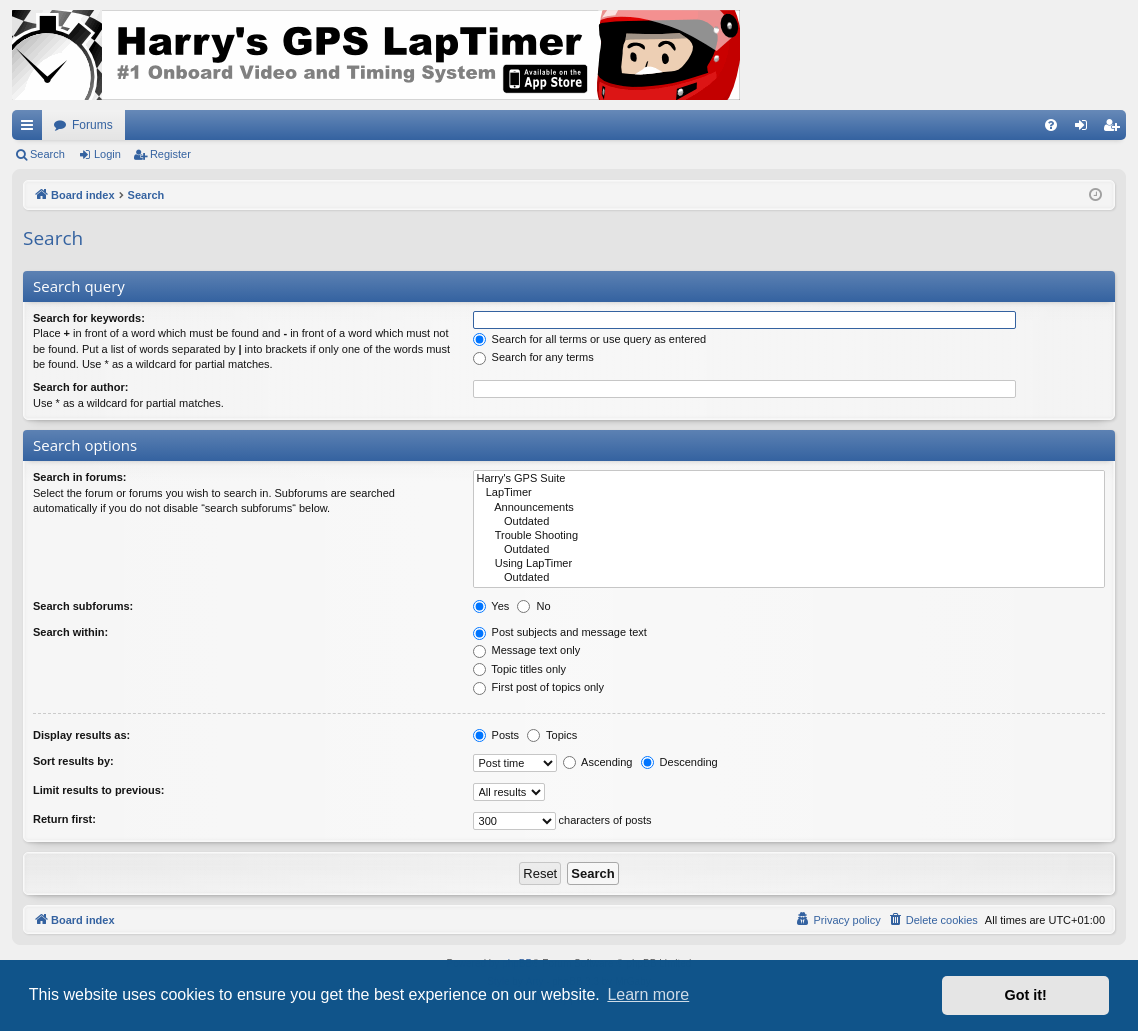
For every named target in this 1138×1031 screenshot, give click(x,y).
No (533, 606)
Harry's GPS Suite (789, 479)
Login (107, 154)
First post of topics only (539, 687)
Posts (496, 735)
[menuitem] (1051, 125)
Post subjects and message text (560, 632)
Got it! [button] (1026, 995)
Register (170, 154)
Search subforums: (83, 606)
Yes (491, 606)
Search (47, 154)
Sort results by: (73, 761)
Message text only (527, 650)
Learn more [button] (648, 994)
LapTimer (789, 493)
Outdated (789, 522)
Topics (552, 735)
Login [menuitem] (1085, 129)
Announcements (789, 508)
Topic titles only (519, 669)
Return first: (64, 819)
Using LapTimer (789, 564)
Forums (92, 125)
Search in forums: (80, 477)
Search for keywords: (89, 318)
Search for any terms (533, 357)
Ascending (598, 762)
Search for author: (80, 387)
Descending (679, 762)
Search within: (70, 632)
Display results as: (81, 735)
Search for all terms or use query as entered (590, 339)
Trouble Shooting (789, 536)
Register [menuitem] (1115, 129)
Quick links (31, 129)
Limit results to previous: (98, 790)
